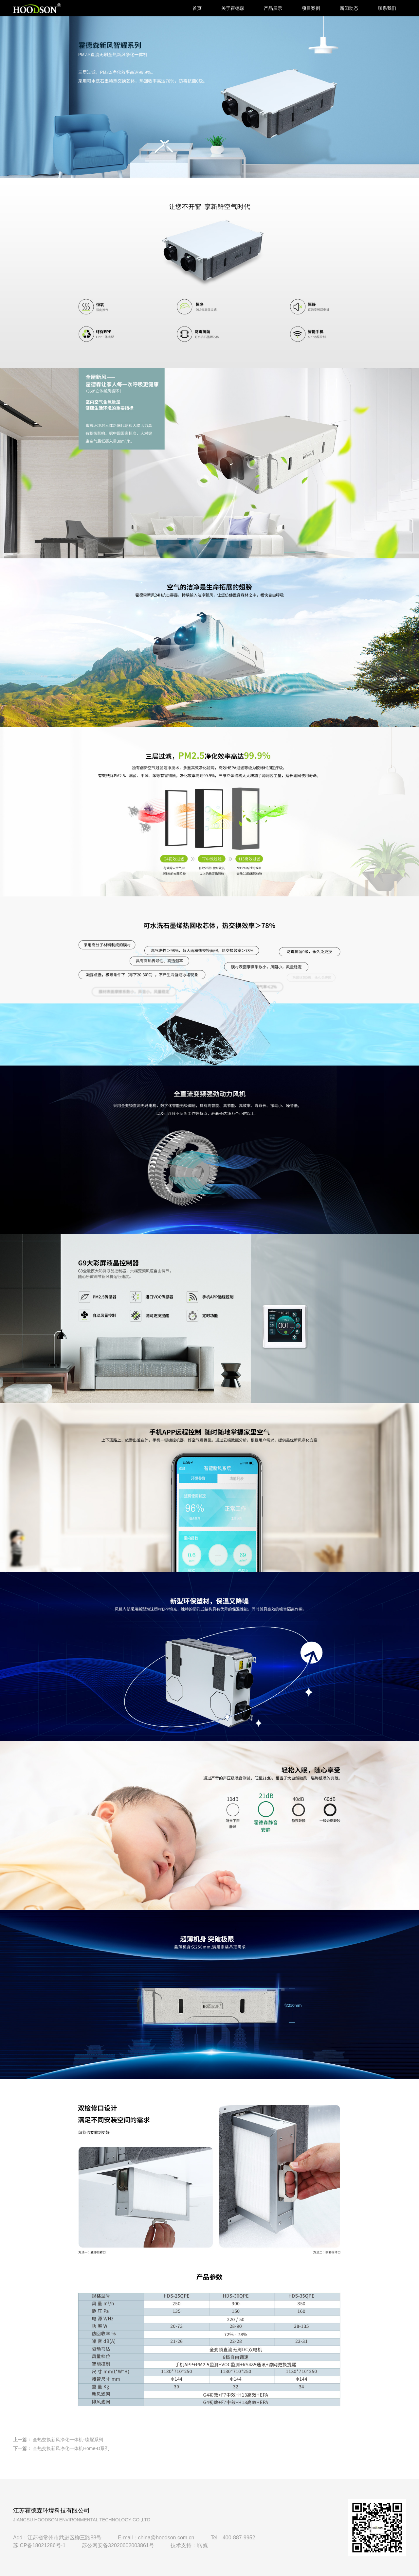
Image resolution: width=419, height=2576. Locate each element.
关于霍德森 (232, 8)
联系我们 (387, 8)
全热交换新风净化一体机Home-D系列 (71, 2448)
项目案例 (311, 8)
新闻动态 (349, 8)
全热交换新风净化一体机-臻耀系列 (68, 2439)
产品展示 (273, 8)
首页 (197, 8)
